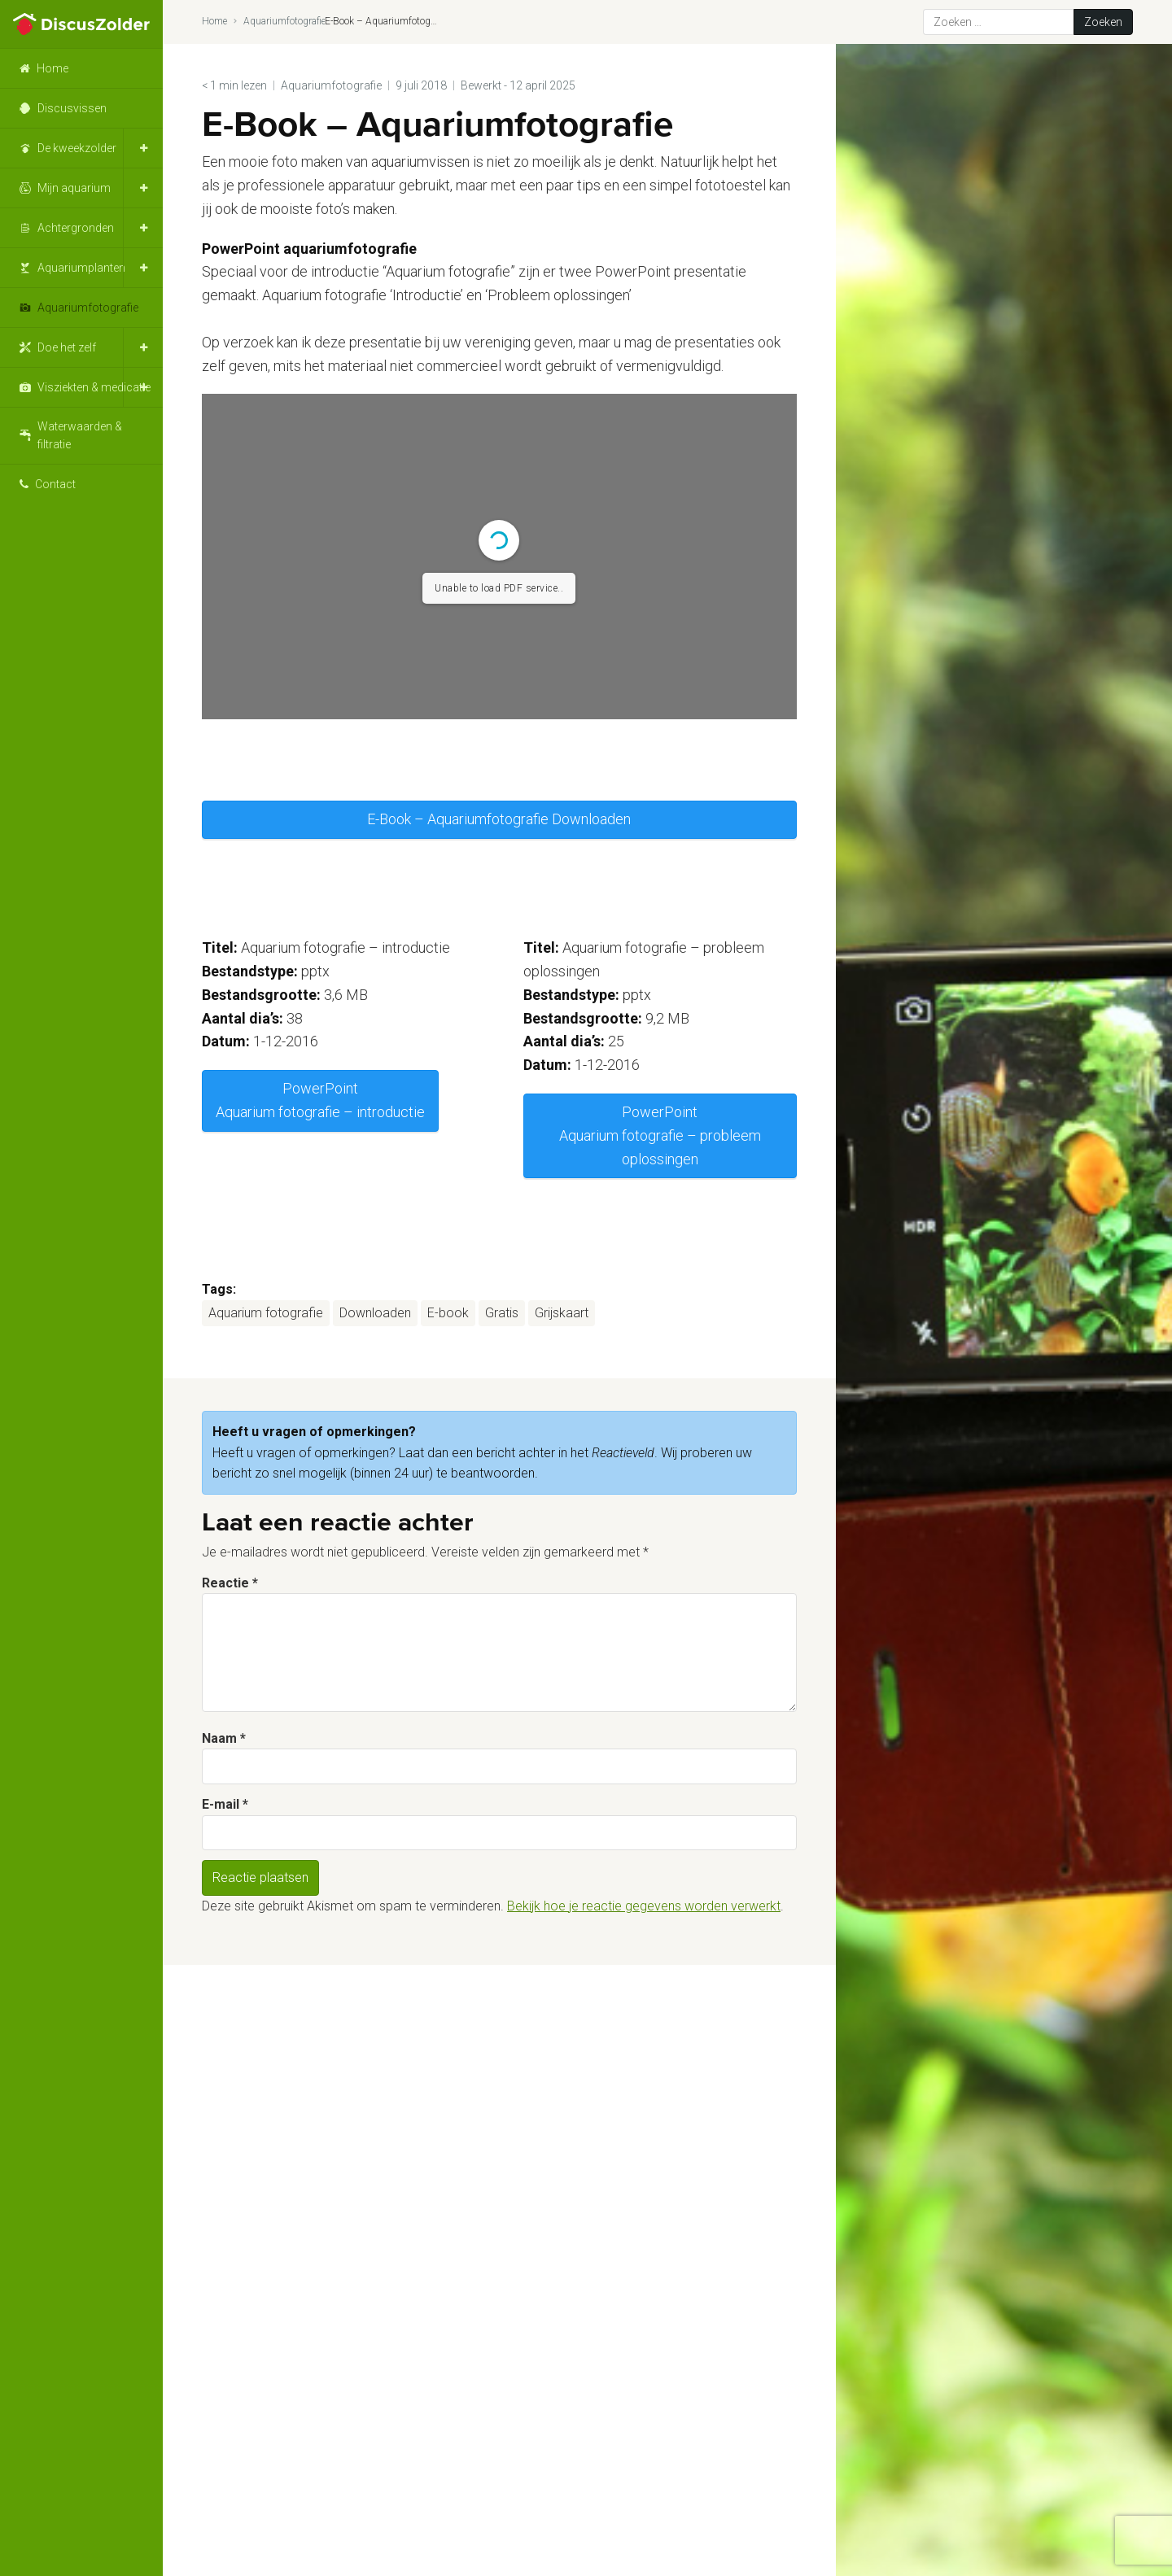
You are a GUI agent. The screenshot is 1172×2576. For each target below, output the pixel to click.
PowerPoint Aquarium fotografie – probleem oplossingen (660, 1135)
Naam (224, 1738)
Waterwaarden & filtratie (79, 435)
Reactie (230, 1583)
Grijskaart (561, 1313)
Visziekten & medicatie (94, 387)
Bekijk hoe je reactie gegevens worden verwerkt (644, 1906)
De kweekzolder (76, 148)
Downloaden (375, 1313)
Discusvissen (72, 108)
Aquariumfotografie (87, 307)
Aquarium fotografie (265, 1313)
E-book (448, 1313)
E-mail (225, 1804)
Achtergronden (75, 227)
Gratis (501, 1313)
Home (52, 68)
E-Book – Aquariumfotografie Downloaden (499, 818)
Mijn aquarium (74, 187)
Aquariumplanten (81, 267)
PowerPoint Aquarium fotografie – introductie (320, 1100)
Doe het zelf (66, 347)
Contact (55, 484)
